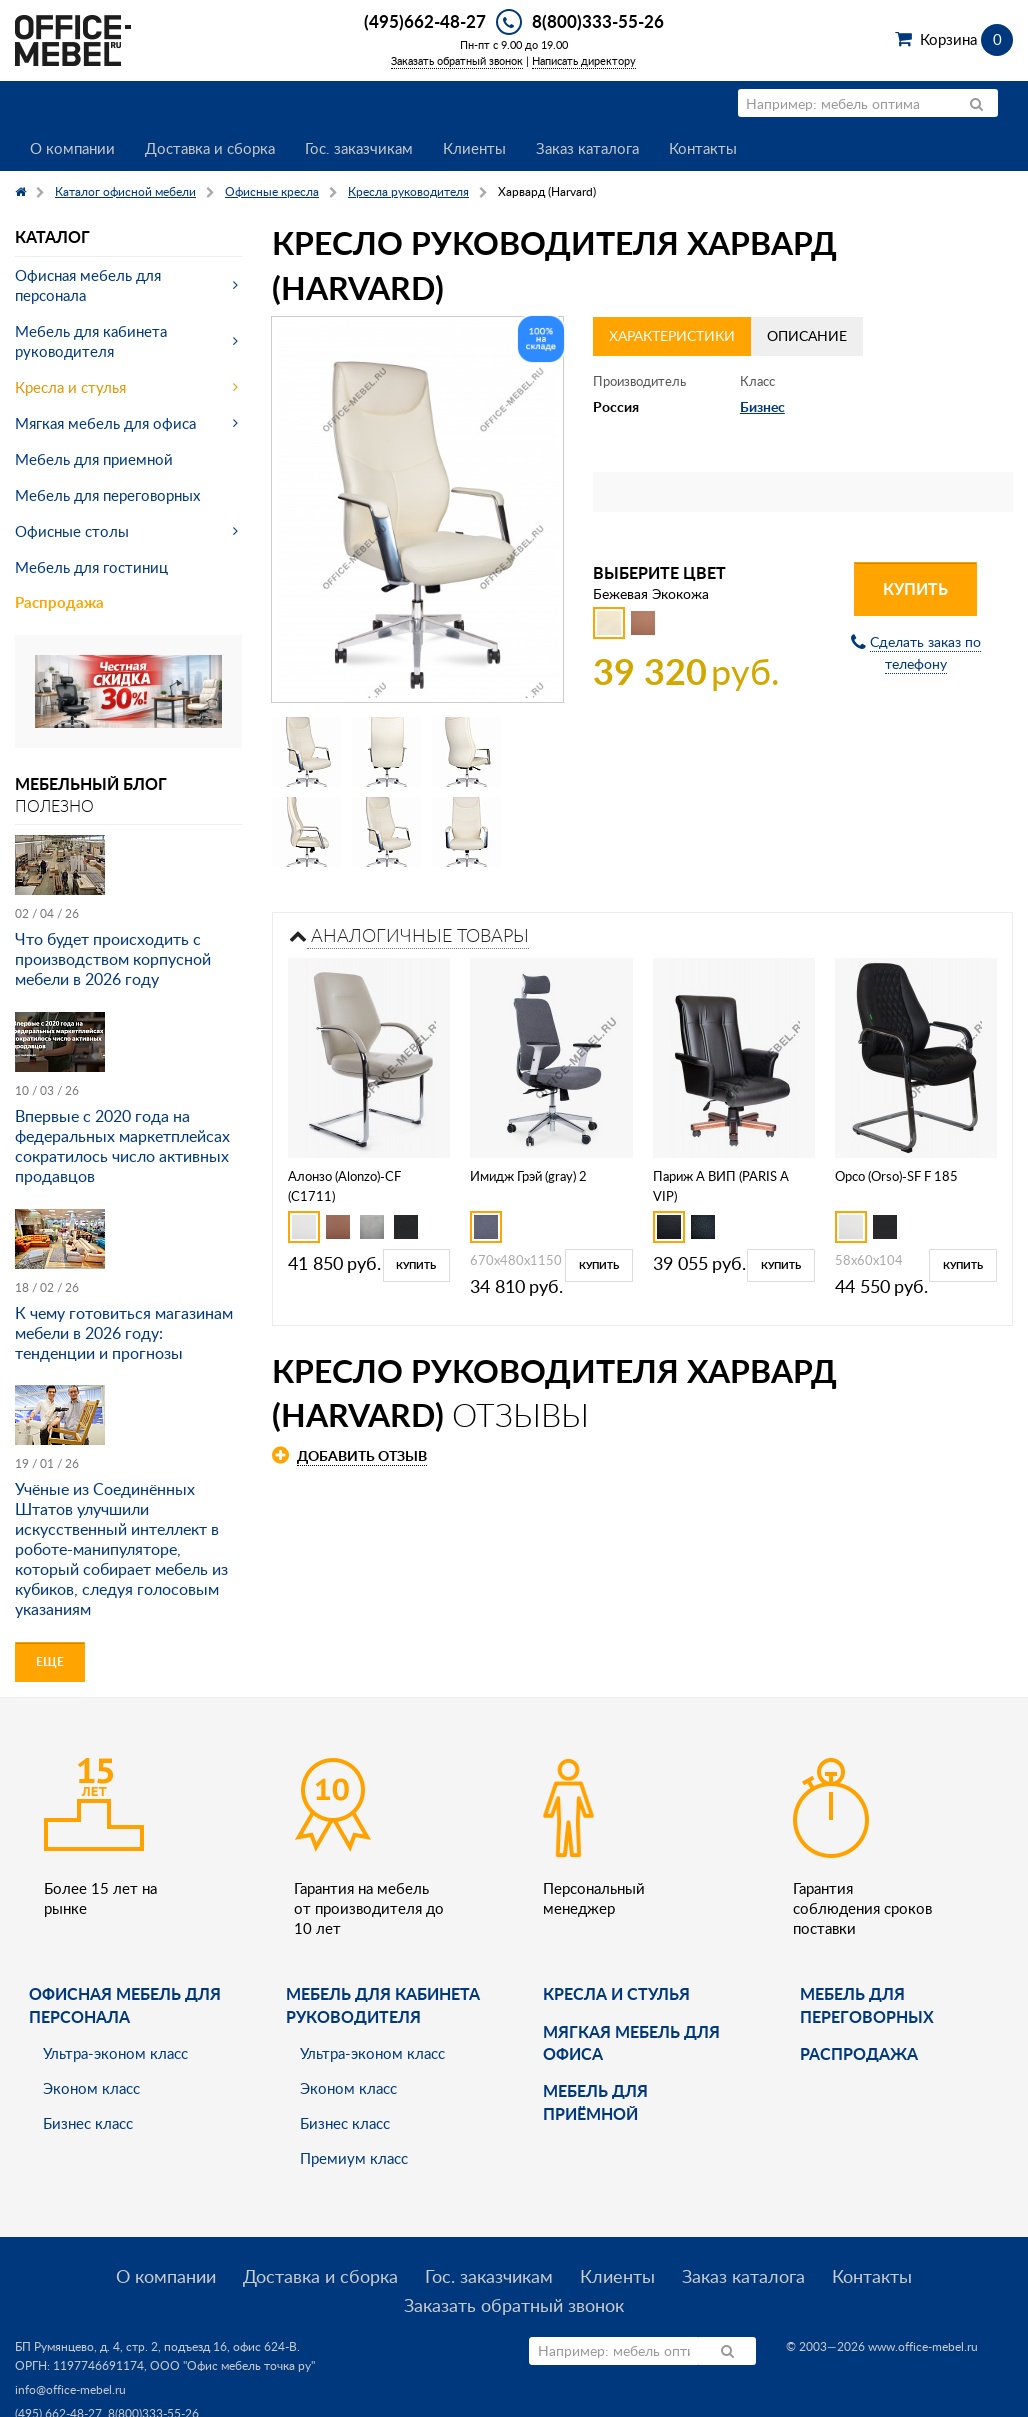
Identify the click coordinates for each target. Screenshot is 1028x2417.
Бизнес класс (88, 2123)
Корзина (966, 39)
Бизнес (762, 406)
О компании (72, 148)
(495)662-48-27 (425, 21)
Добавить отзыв (362, 1455)
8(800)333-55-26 (598, 21)
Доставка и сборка (210, 148)
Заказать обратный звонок (457, 60)
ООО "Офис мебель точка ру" (232, 2365)
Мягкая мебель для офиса (105, 423)
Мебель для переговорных (107, 495)
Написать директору (584, 60)
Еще (50, 1661)
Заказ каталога (587, 148)
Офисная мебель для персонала (88, 285)
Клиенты (474, 148)
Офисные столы (72, 531)
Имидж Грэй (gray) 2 (528, 1176)
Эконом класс (91, 2088)
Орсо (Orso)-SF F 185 (896, 1176)
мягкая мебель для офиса (631, 2042)
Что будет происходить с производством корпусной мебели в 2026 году (113, 959)
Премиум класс (354, 2158)
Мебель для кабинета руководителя (91, 341)
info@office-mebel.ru (70, 2389)
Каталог (52, 236)
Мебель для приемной (94, 459)
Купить (915, 588)
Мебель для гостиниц (91, 567)
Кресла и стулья (70, 387)
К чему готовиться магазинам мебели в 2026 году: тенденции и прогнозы (124, 1333)
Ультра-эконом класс (115, 2053)
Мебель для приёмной (595, 2101)
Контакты (703, 148)
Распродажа (59, 602)
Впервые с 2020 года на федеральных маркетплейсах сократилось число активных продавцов (122, 1146)
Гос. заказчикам (359, 148)
